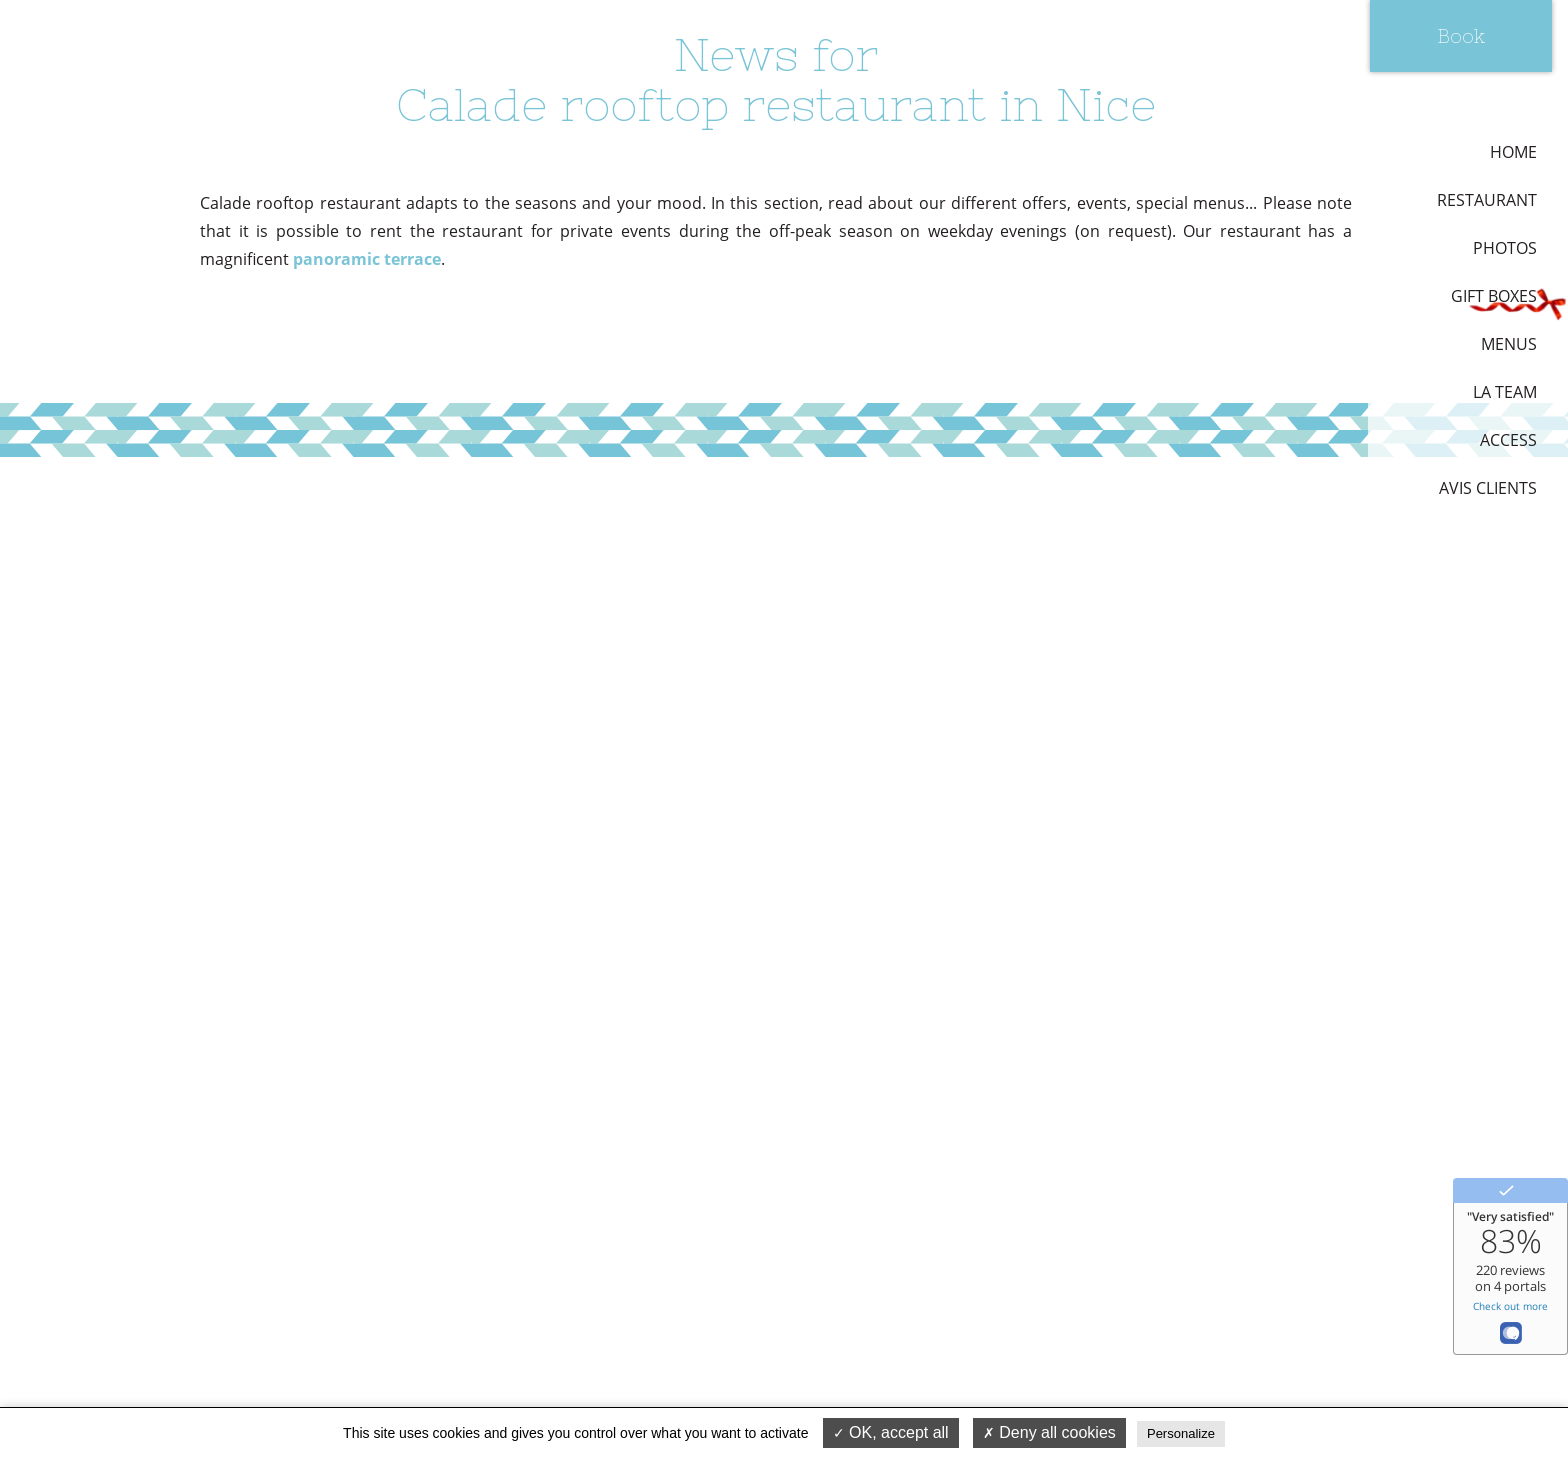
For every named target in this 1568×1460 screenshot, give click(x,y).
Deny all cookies (1049, 1432)
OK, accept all (891, 1432)
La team (1505, 392)
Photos (1505, 248)
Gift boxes (1494, 296)
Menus (1509, 344)
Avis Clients (1488, 488)
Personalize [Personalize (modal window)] (1181, 1433)
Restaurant (1487, 200)
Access (1508, 440)
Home (1513, 152)
